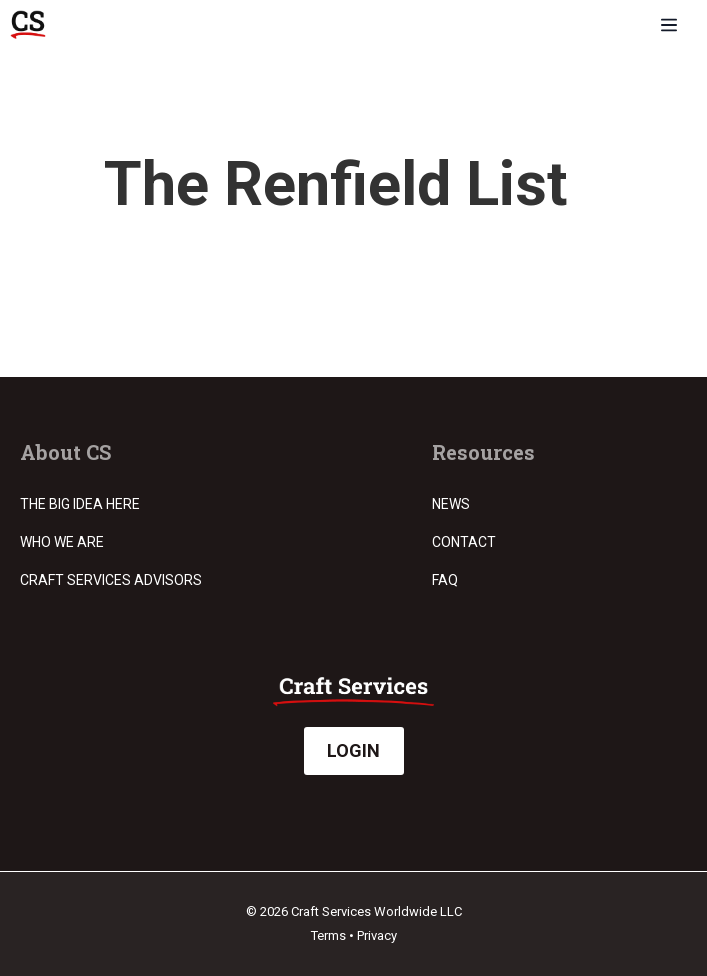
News (451, 504)
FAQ (445, 580)
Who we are (62, 542)
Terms (328, 935)
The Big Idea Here (80, 504)
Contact (464, 542)
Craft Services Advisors (111, 580)
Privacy (377, 935)
